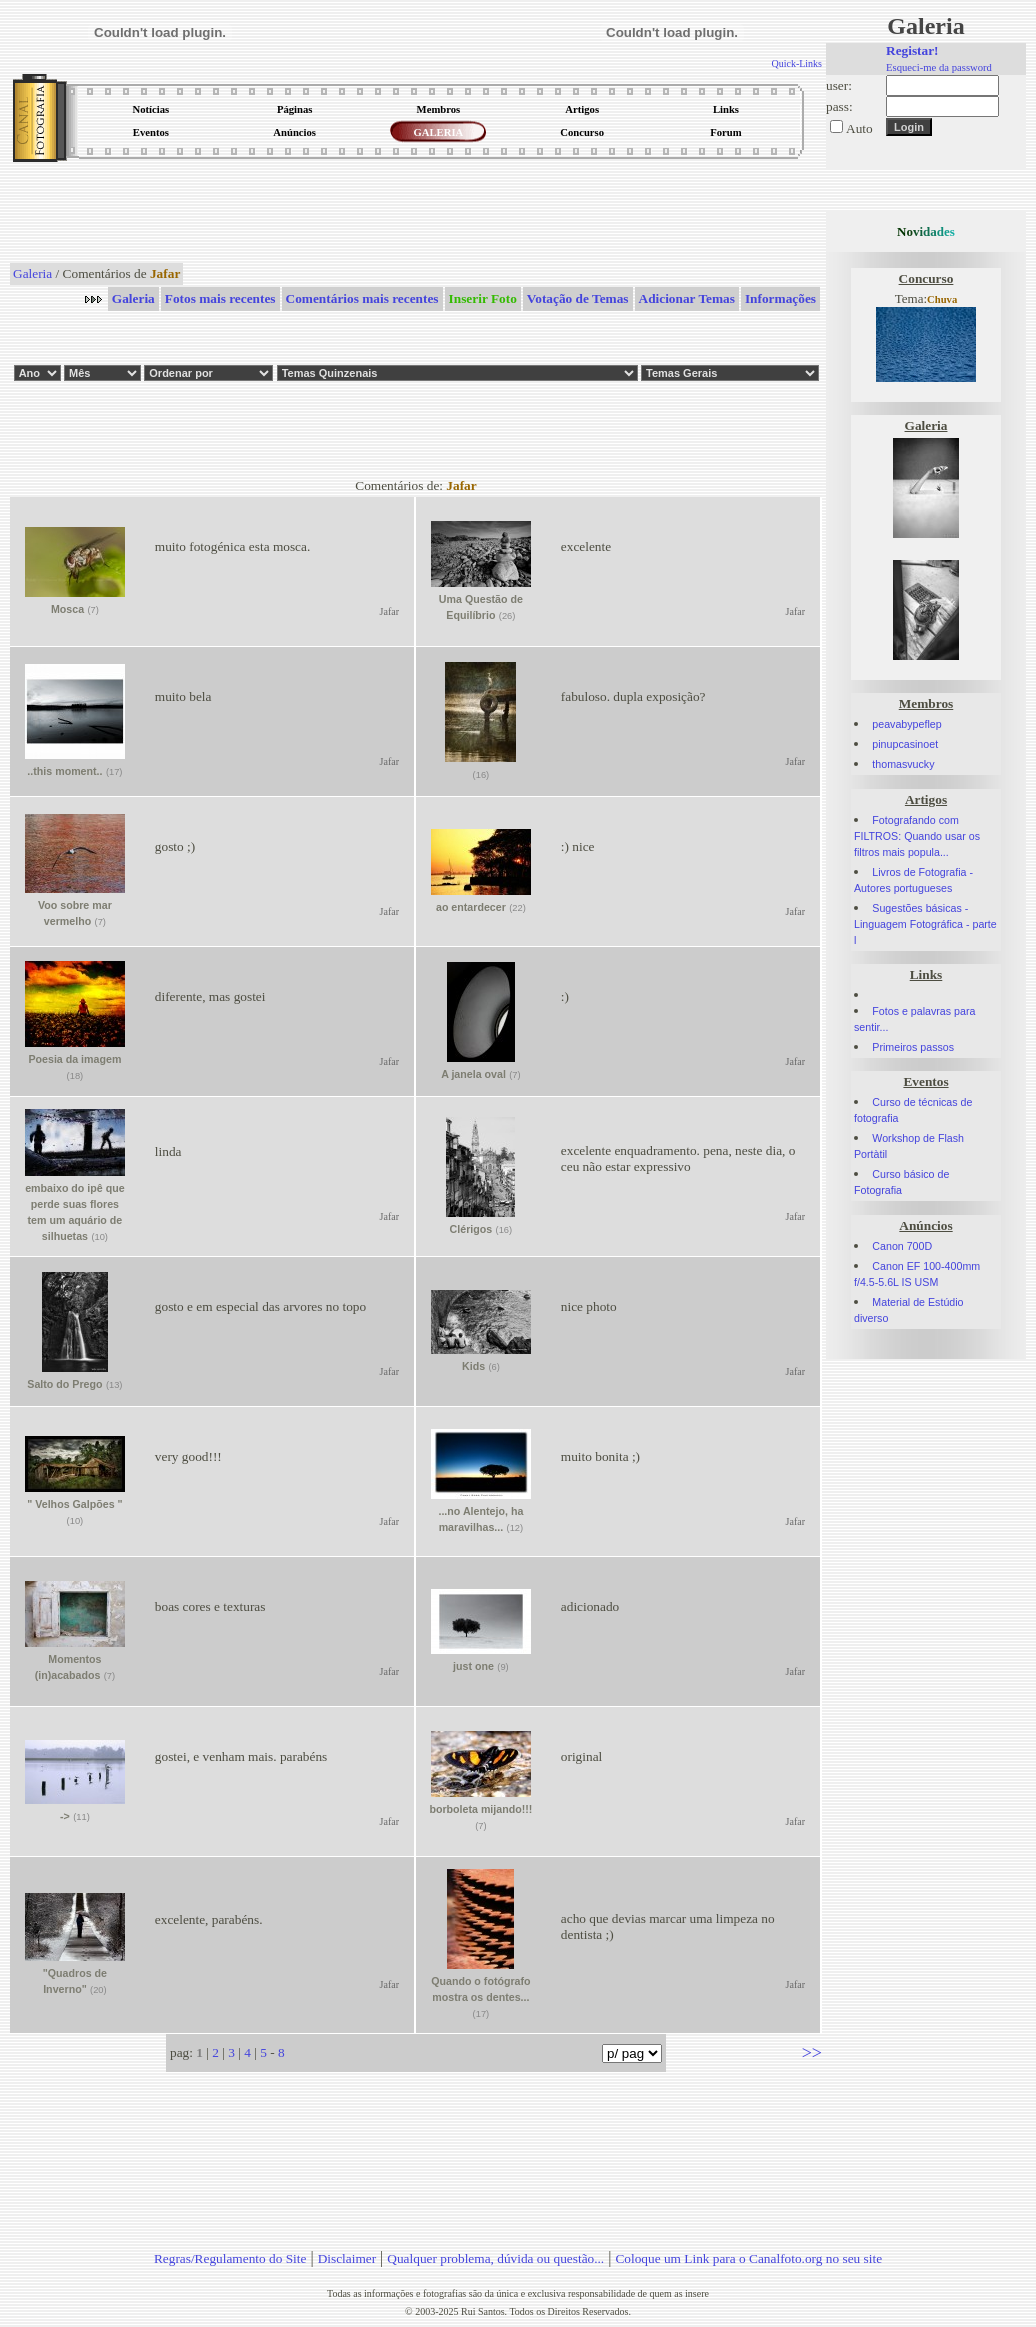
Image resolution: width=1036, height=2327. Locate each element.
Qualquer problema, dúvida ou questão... (495, 2258)
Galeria (32, 273)
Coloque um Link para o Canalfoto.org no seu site (748, 2258)
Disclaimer (347, 2258)
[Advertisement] (416, 214)
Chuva (942, 299)
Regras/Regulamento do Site (230, 2258)
